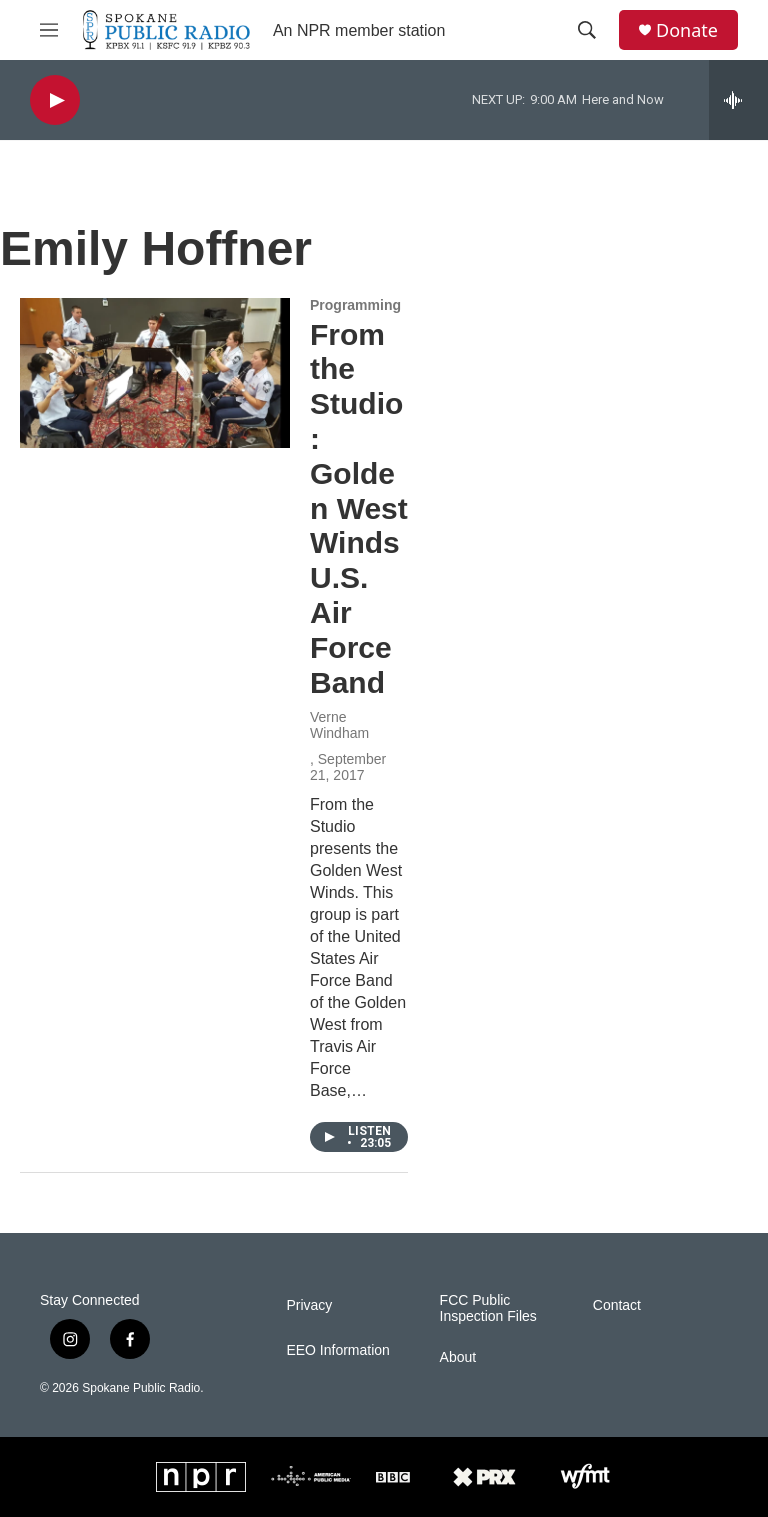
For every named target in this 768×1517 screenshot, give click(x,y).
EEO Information (338, 1350)
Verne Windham (339, 725)
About (458, 1357)
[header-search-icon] (587, 30)
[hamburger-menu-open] (49, 30)
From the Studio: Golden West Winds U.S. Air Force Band (359, 508)
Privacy (309, 1305)
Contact (617, 1305)
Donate (687, 30)
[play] (55, 100)
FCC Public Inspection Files (488, 1308)
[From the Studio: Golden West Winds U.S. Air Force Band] (155, 373)
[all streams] (738, 100)
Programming (355, 305)
